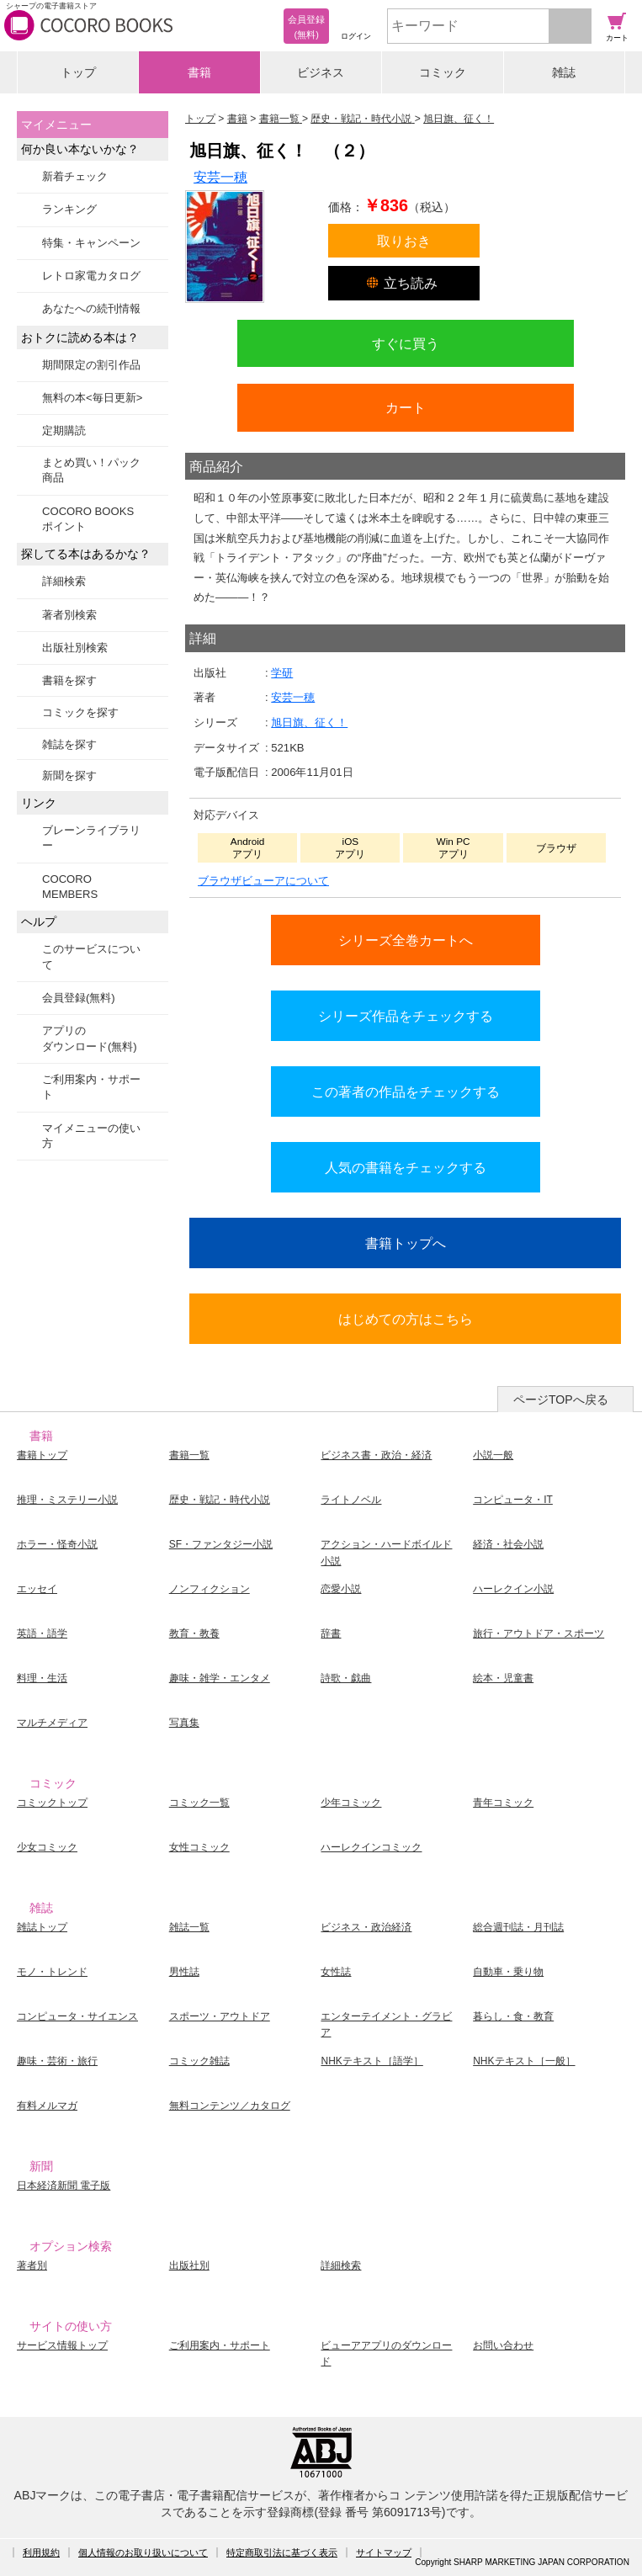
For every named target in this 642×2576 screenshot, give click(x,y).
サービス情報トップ (62, 2345)
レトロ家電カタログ (91, 275)
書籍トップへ (405, 1243)
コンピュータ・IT (513, 1500)
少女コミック (47, 1847)
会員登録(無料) (78, 997)
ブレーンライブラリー (91, 838)
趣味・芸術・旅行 (57, 2061)
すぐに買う (405, 343)
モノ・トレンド (52, 1972)
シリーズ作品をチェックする (405, 1015)
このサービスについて (91, 956)
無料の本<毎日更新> (92, 397)
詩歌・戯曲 (346, 1678)
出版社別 (189, 2265)
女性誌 (336, 1972)
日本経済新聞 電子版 (63, 2185)
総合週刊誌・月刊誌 (518, 1927)
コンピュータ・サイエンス (77, 2016)
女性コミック (199, 1847)
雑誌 (564, 72)
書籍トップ (42, 1455)
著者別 (32, 2265)
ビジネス (320, 72)
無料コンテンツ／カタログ (229, 2105)
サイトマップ (383, 2552)
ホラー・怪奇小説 (57, 1544)
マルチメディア (52, 1723)
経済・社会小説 (508, 1544)
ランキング (69, 209)
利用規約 (41, 2552)
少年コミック (351, 1803)
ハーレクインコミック (371, 1847)
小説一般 (493, 1455)
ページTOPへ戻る (560, 1399)
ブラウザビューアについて (263, 880)
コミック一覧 (199, 1803)
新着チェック (75, 176)
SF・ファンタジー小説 (221, 1544)
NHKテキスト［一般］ (524, 2061)
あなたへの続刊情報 (91, 308)
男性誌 (184, 1972)
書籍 (199, 72)
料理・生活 (42, 1678)
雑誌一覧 (189, 1927)
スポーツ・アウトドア (219, 2016)
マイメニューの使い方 (91, 1136)
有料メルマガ (47, 2105)
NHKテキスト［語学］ (371, 2061)
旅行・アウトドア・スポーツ (538, 1633)
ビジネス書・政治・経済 (376, 1455)
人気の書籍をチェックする (405, 1167)
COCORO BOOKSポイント (88, 519)
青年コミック (503, 1803)
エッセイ (37, 1589)
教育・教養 (194, 1633)
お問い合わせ (503, 2345)
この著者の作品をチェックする (405, 1091)
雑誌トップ (42, 1927)
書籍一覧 (189, 1455)
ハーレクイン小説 (513, 1589)
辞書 (331, 1633)
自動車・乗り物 (508, 1972)
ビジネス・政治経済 (366, 1927)
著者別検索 (69, 614)
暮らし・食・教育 (513, 2016)
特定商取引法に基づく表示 (281, 2552)
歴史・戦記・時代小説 (219, 1500)
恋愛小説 (341, 1589)
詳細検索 (64, 581)
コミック (442, 72)
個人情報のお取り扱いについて (143, 2552)
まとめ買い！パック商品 (91, 470)
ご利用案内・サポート (91, 1087)
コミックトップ (52, 1803)
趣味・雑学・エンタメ (219, 1678)
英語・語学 (42, 1633)
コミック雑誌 (199, 2061)
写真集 (184, 1723)
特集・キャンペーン (91, 242)
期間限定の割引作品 (91, 365)
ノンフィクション (209, 1589)
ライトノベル (351, 1500)
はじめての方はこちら (405, 1318)
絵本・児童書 (503, 1678)
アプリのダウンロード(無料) (89, 1038)
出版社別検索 (75, 647)
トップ (78, 72)
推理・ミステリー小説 (67, 1500)
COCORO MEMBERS (70, 886)
